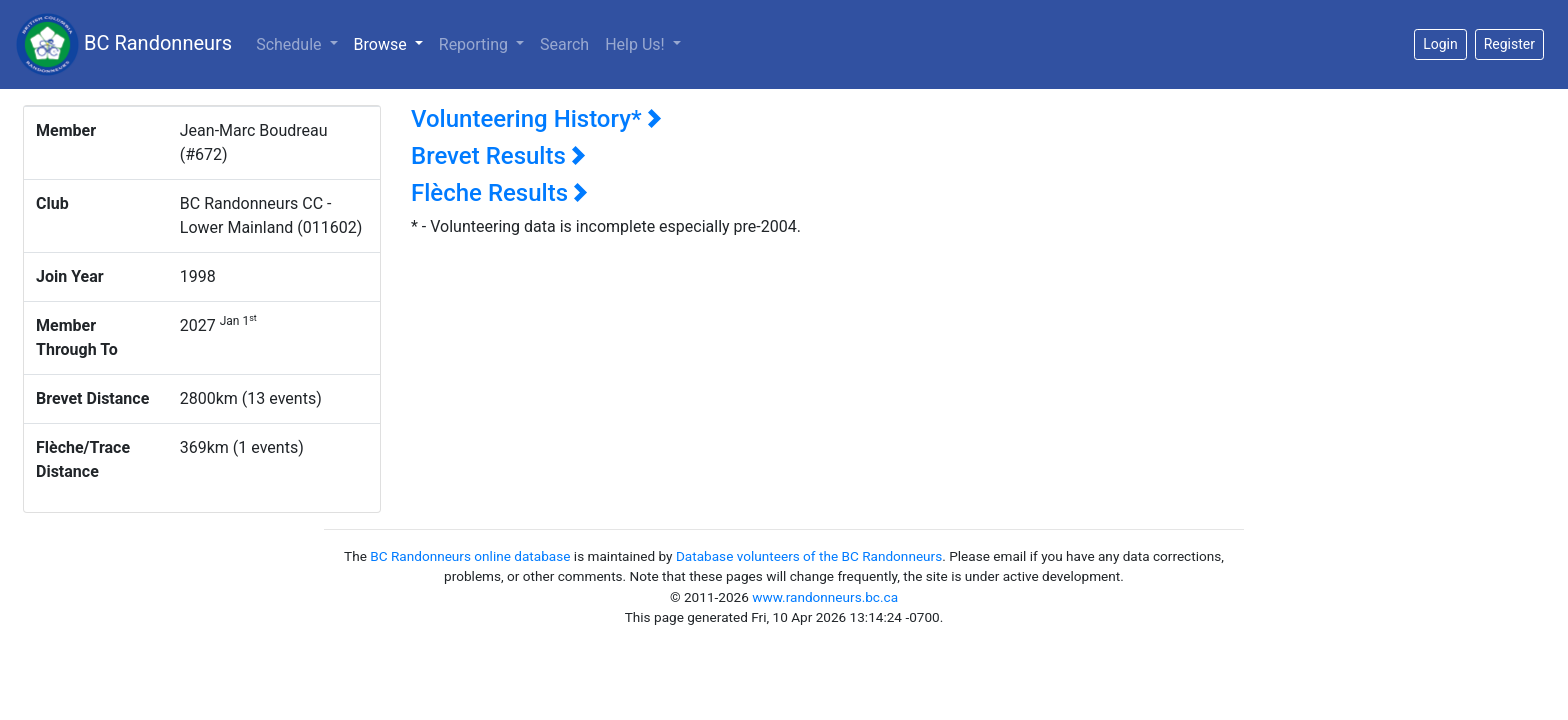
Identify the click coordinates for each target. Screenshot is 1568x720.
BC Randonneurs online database (470, 556)
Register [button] (1509, 44)
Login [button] (1440, 44)
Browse (392, 43)
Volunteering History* (536, 119)
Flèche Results (499, 193)
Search (564, 44)
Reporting (475, 44)
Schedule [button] (290, 44)
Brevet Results (498, 156)
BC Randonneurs (124, 44)
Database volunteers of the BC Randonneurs (809, 556)
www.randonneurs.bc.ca (825, 597)
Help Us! (636, 44)
